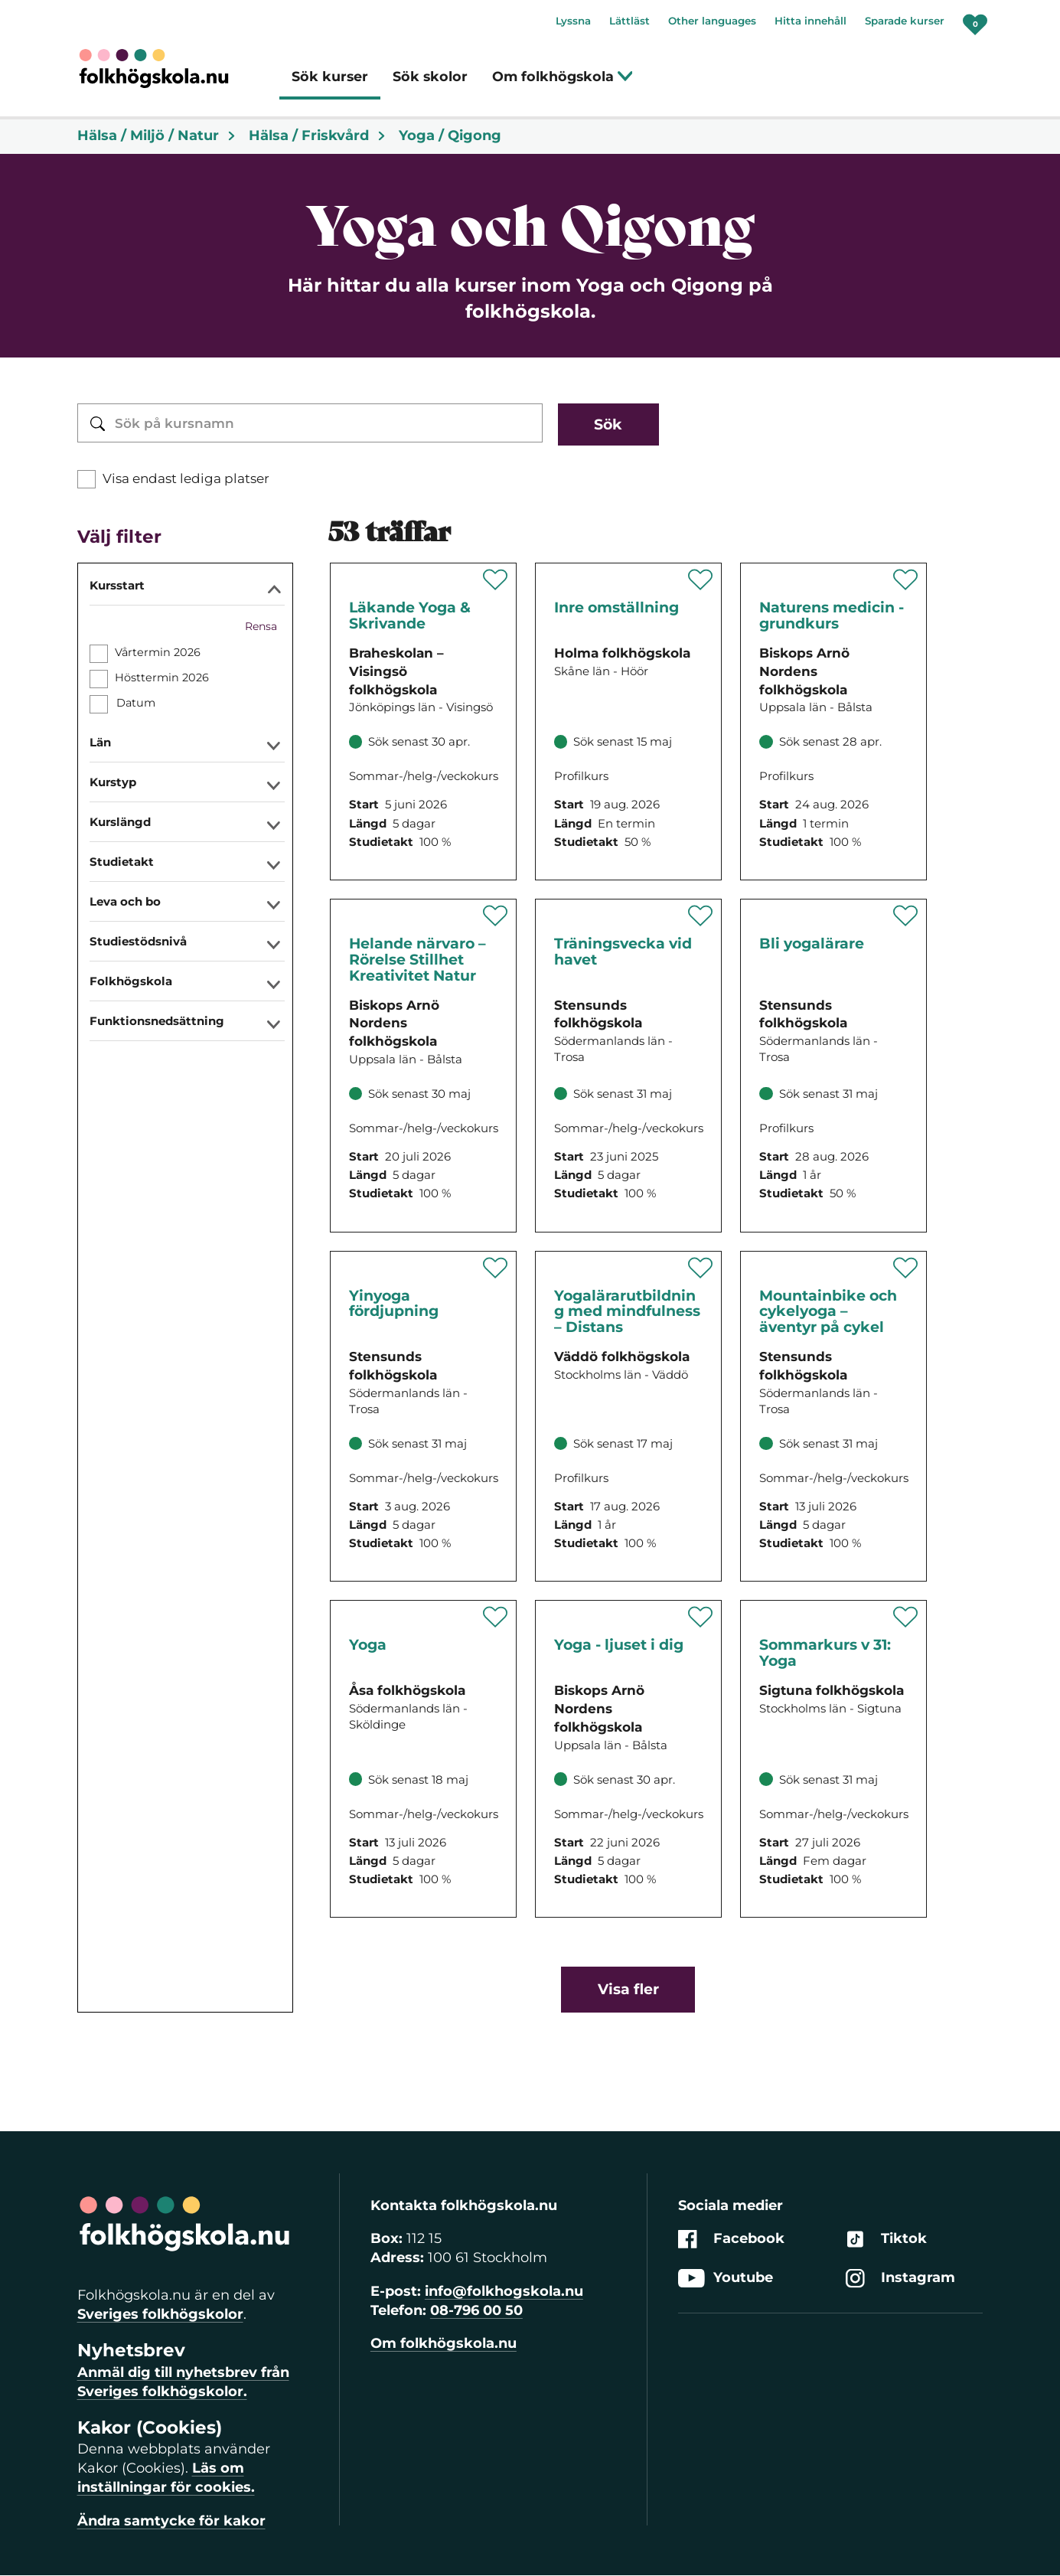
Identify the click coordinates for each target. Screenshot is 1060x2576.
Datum (135, 703)
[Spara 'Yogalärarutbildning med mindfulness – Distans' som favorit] (700, 1267)
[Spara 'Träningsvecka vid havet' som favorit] (700, 915)
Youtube (725, 2278)
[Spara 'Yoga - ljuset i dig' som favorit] (700, 1617)
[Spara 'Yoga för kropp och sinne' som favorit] (495, 1617)
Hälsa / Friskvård (317, 135)
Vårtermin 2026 (158, 652)
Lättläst (629, 21)
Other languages (712, 21)
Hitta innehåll (810, 21)
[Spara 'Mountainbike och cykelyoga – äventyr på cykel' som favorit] (905, 1267)
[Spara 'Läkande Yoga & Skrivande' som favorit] (495, 579)
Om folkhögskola (563, 76)
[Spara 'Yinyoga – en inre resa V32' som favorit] (495, 1267)
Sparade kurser (904, 21)
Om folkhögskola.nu (443, 2343)
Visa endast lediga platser (186, 478)
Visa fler (628, 1989)
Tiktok (886, 2238)
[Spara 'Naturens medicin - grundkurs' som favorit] (905, 579)
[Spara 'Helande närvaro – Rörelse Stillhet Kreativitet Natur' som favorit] (495, 915)
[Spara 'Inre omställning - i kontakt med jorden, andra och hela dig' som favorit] (700, 579)
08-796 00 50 (476, 2310)
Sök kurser (330, 76)
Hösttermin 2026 (162, 677)
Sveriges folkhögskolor (160, 2314)
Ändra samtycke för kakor (171, 2520)
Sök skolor (430, 76)
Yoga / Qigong (450, 135)
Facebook (731, 2238)
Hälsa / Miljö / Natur (156, 135)
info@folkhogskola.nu (504, 2291)
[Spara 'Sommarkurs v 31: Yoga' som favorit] (905, 1617)
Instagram (900, 2278)
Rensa (261, 626)
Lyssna (573, 21)
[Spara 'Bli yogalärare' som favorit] (905, 915)
